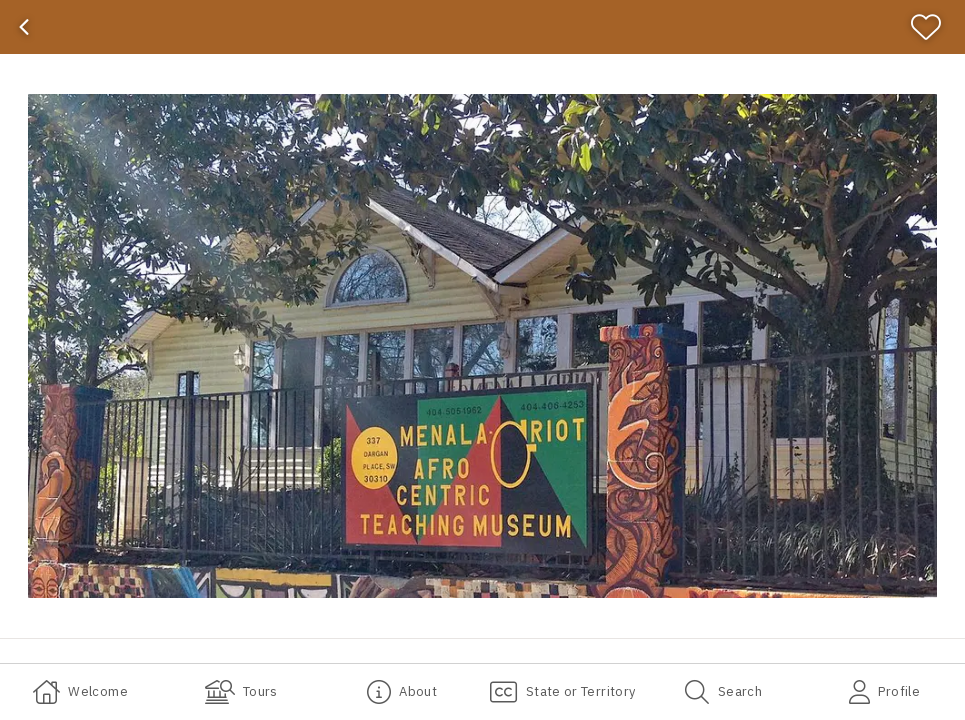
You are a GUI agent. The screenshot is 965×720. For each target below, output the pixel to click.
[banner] (482, 27)
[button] (482, 346)
